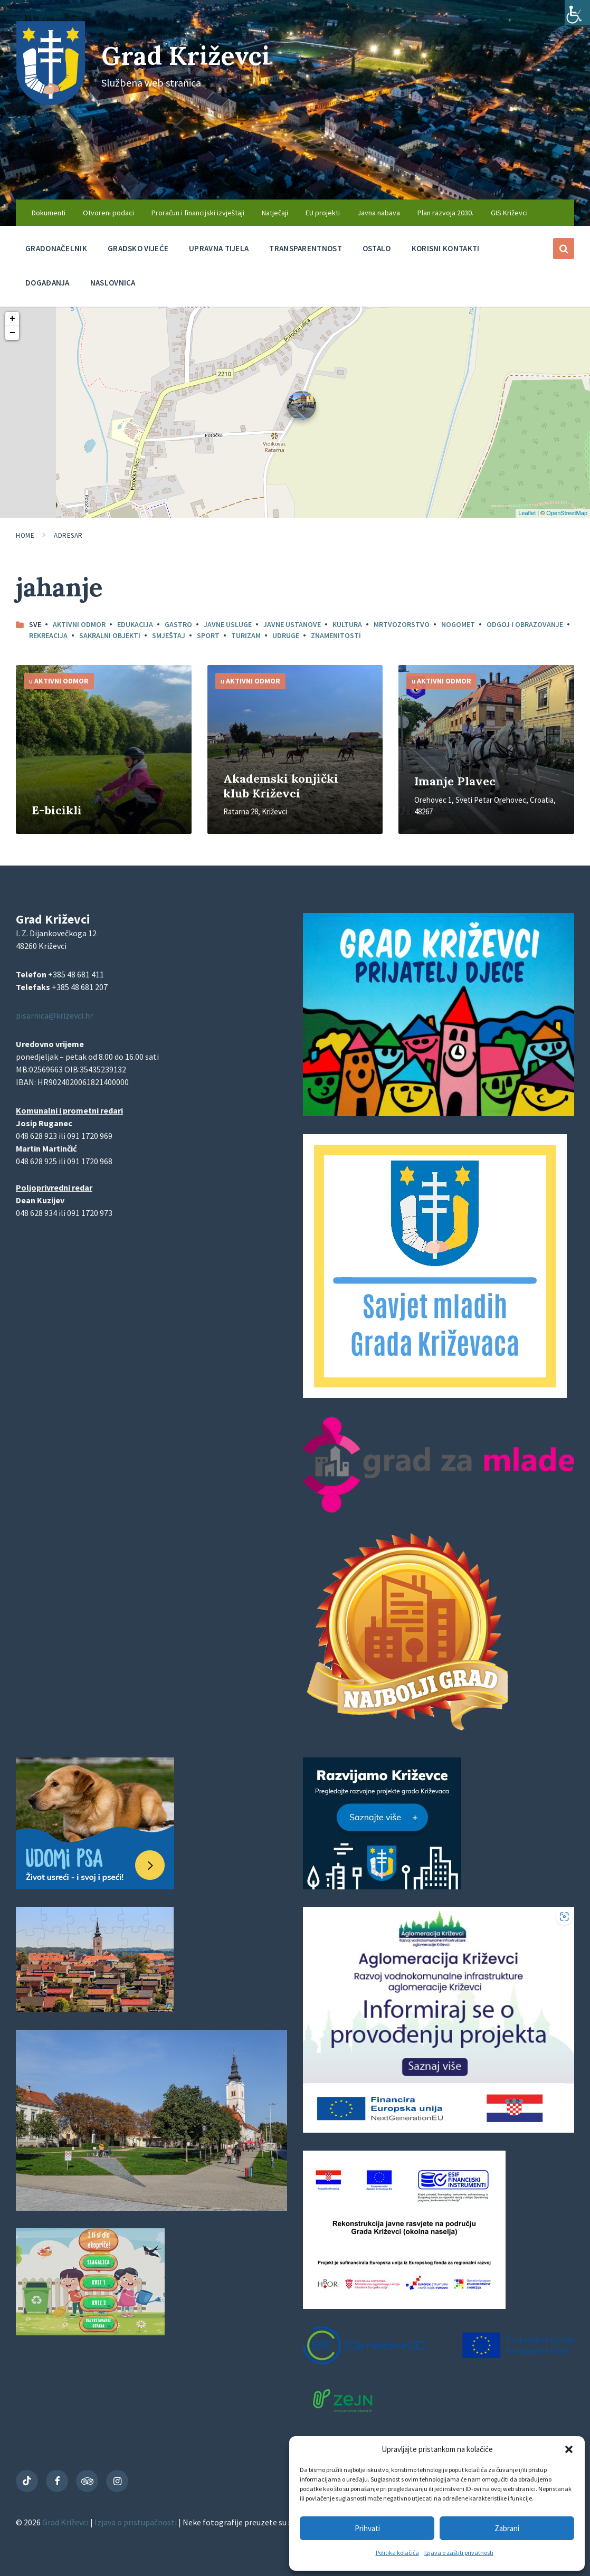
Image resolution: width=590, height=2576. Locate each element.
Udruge (285, 635)
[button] (569, 2449)
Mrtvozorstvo (402, 624)
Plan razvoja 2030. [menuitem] (445, 212)
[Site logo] (50, 102)
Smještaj (168, 635)
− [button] (12, 333)
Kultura (347, 624)
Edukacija (135, 624)
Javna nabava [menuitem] (378, 212)
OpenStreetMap (566, 513)
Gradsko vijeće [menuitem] (138, 248)
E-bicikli (57, 810)
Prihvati (367, 2528)
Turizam (246, 635)
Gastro (178, 624)
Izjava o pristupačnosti (136, 2522)
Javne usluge (228, 624)
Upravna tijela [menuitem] (219, 248)
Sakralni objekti (109, 635)
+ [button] (12, 318)
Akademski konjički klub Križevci (280, 786)
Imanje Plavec (455, 781)
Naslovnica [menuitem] (113, 283)
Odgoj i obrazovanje (525, 624)
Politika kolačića (397, 2552)
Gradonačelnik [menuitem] (56, 248)
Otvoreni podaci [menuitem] (108, 212)
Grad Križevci (185, 56)
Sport (208, 635)
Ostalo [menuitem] (377, 248)
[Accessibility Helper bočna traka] (577, 12)
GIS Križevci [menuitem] (509, 212)
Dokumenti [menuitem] (48, 212)
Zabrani (506, 2528)
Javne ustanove (292, 624)
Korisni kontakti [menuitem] (446, 248)
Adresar (68, 535)
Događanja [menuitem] (47, 283)
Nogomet (458, 624)
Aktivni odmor (79, 624)
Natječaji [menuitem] (275, 212)
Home (25, 535)
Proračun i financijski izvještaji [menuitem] (197, 212)
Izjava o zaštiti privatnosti (458, 2552)
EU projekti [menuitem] (323, 212)
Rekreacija (48, 635)
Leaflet (527, 513)
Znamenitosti (336, 635)
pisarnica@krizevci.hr (54, 1015)
